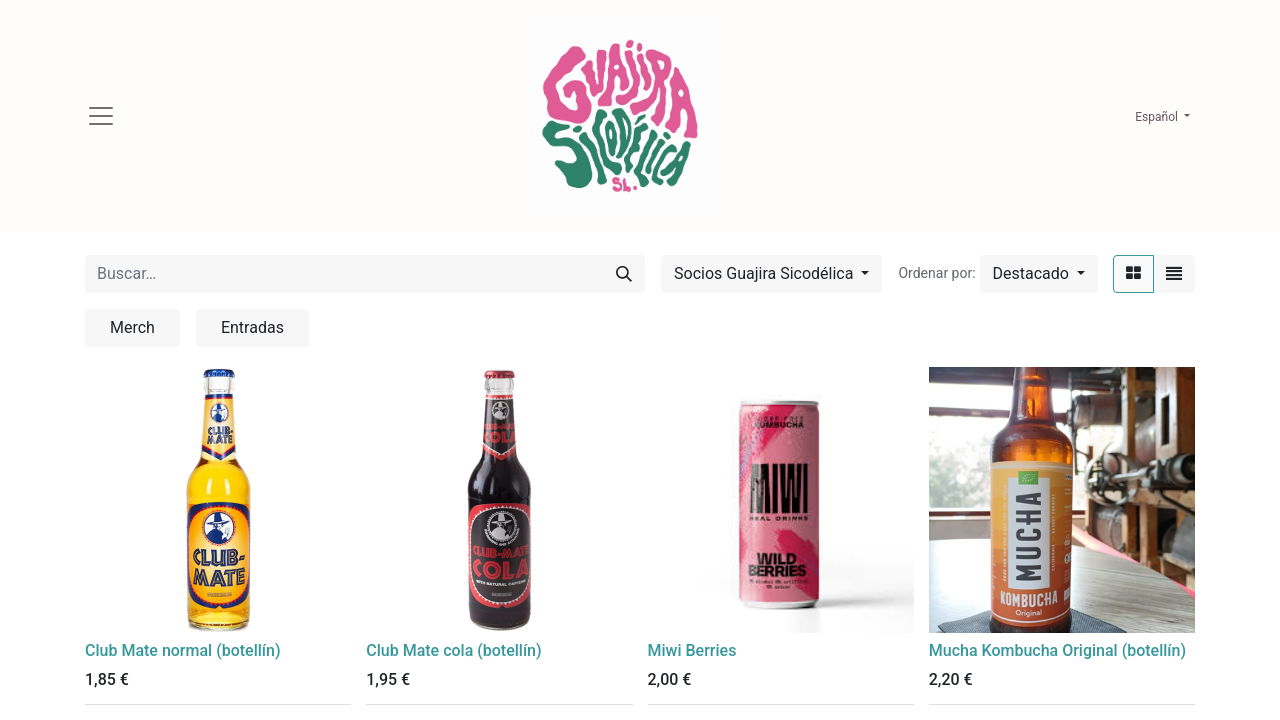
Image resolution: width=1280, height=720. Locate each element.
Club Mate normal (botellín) (182, 650)
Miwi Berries (692, 650)
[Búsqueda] (624, 274)
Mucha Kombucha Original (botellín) (1057, 650)
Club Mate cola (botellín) (453, 650)
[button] (1039, 274)
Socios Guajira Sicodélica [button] (765, 273)
